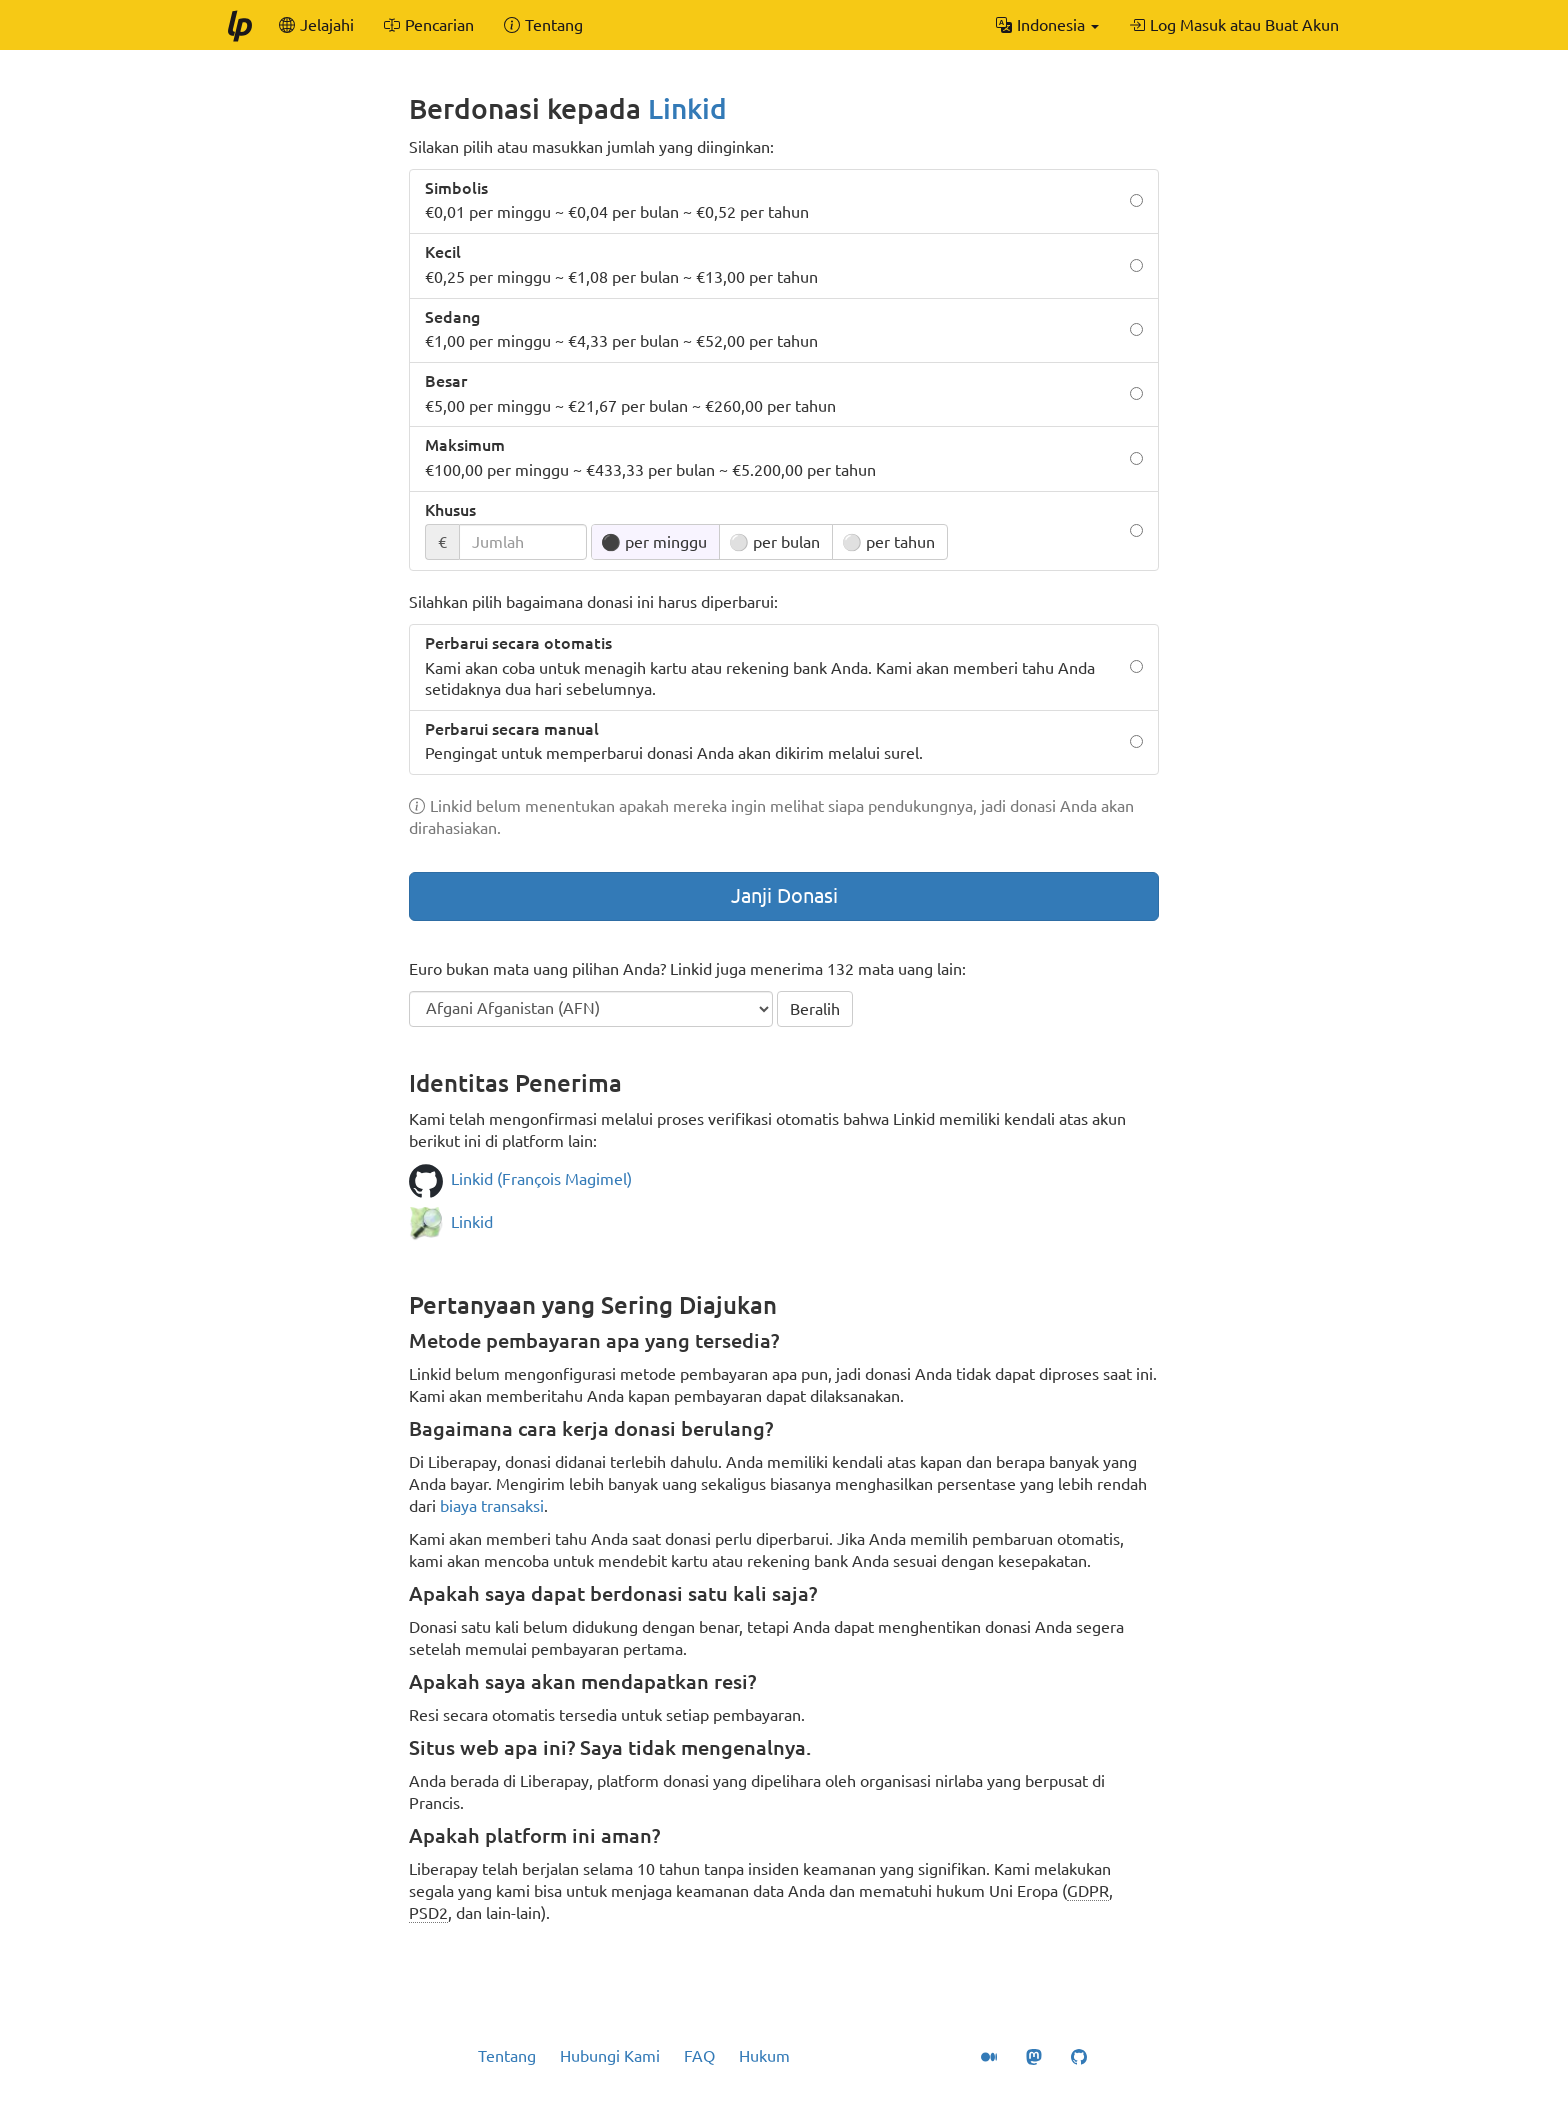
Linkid (687, 108)
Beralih (815, 1009)
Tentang (507, 2056)
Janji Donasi (784, 895)
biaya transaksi (492, 1506)
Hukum (764, 2056)
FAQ (699, 2056)
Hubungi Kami (610, 2056)
